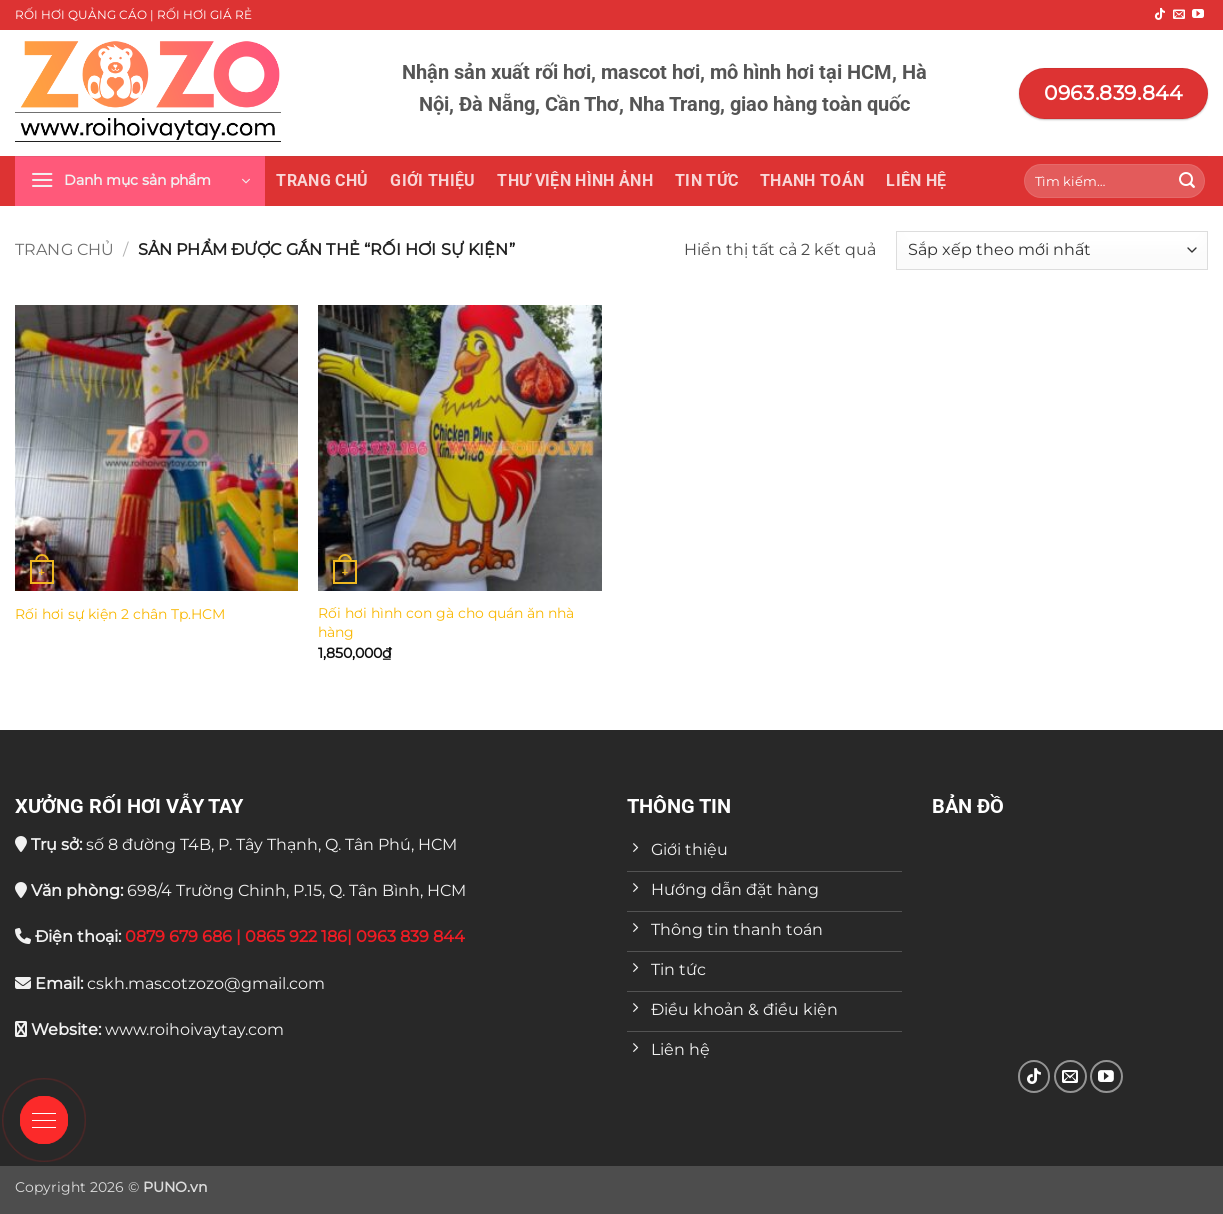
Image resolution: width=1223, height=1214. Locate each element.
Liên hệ (916, 180)
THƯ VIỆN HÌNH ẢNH (574, 180)
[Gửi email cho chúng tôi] (1179, 15)
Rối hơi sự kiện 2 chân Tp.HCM (120, 614)
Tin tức (706, 180)
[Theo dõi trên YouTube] (1198, 15)
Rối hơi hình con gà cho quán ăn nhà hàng (446, 622)
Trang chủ (322, 180)
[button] (140, 181)
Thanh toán (812, 180)
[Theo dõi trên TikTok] (1160, 15)
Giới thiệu (432, 180)
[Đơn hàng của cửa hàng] (1052, 250)
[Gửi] (1187, 181)
